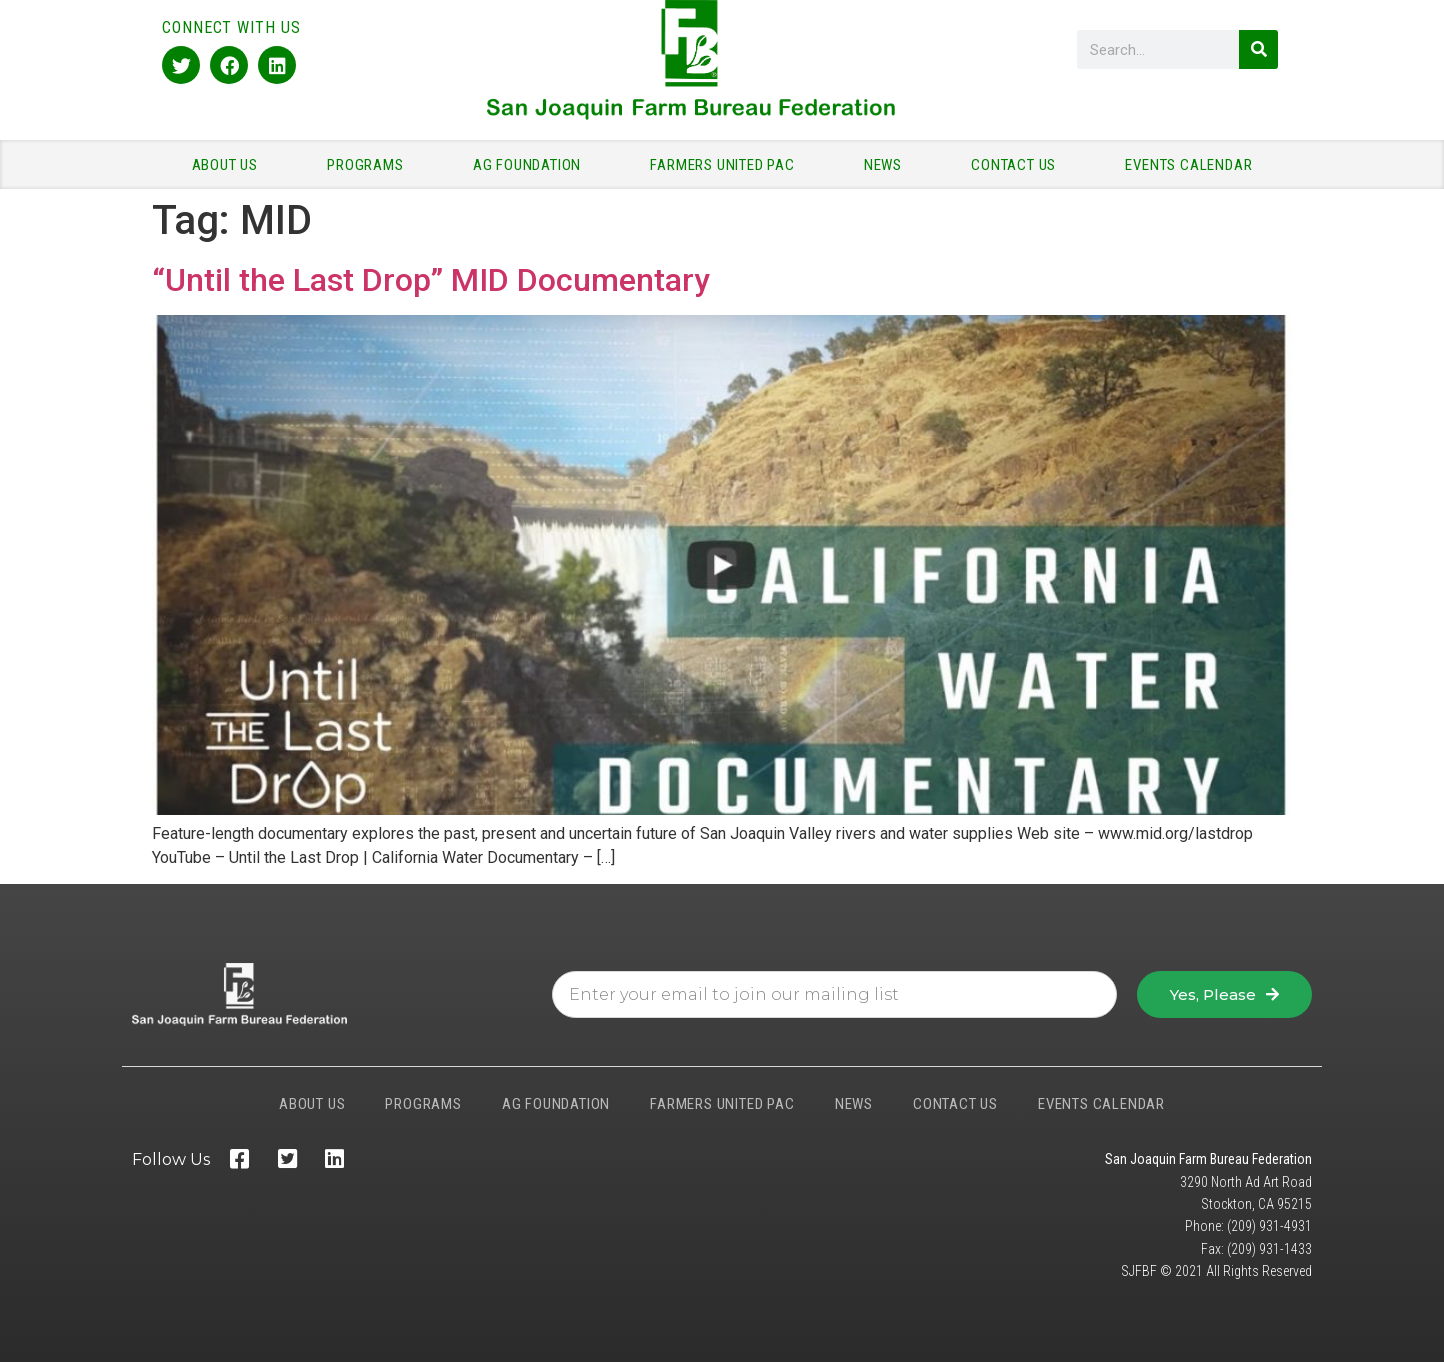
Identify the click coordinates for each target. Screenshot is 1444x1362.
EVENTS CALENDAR (1188, 165)
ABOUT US (230, 165)
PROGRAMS (370, 165)
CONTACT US (1018, 165)
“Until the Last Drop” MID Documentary (431, 280)
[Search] (1258, 49)
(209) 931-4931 (1269, 1226)
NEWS (888, 165)
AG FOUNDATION (532, 165)
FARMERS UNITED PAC (727, 165)
